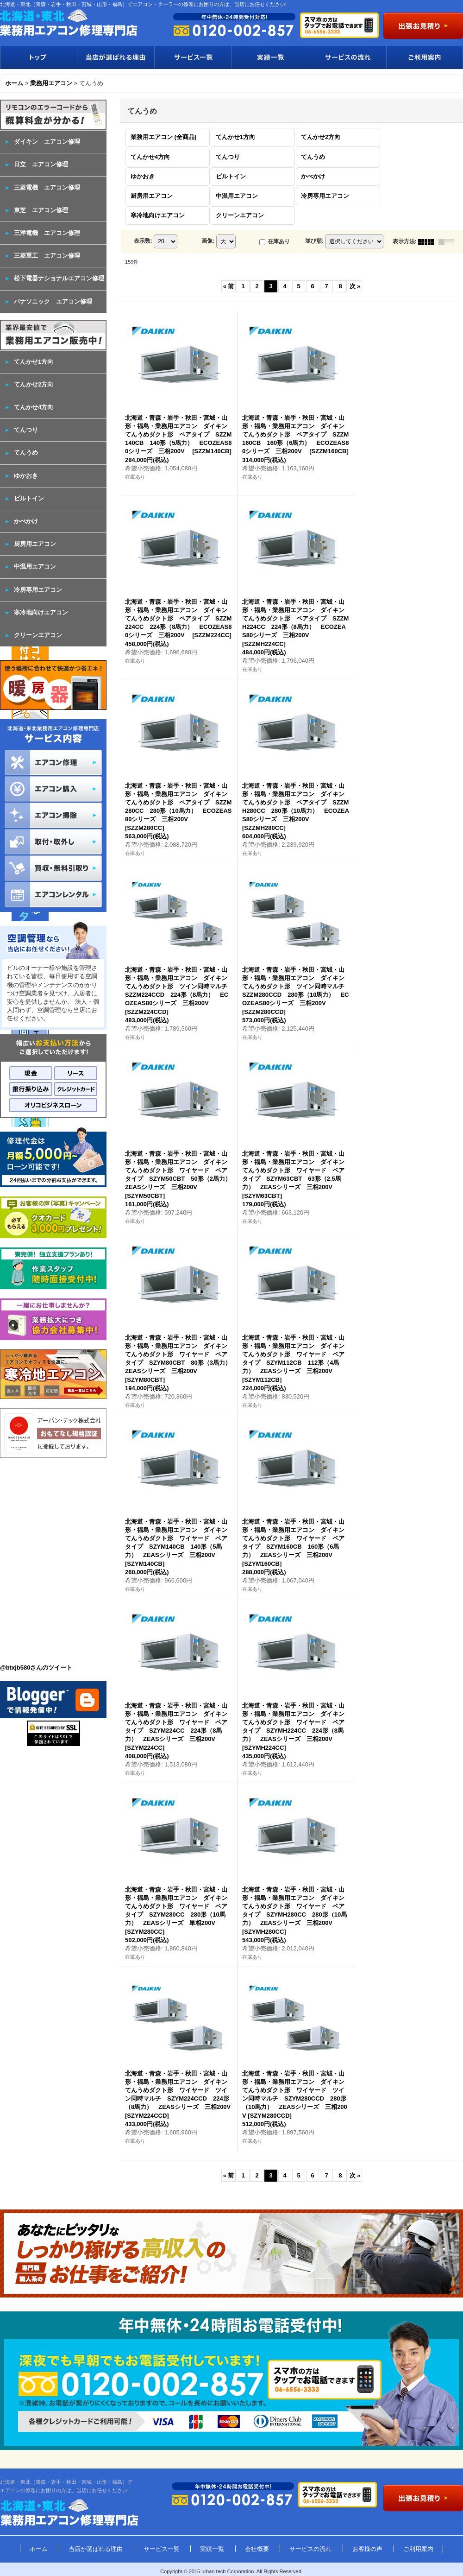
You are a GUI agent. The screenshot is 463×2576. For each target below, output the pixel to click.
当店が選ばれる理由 (115, 57)
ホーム (39, 2548)
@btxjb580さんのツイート (36, 1667)
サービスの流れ (347, 57)
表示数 (143, 241)
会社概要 (257, 2548)
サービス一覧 (193, 57)
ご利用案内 (424, 57)
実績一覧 (270, 57)
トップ (38, 57)
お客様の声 (367, 2548)
